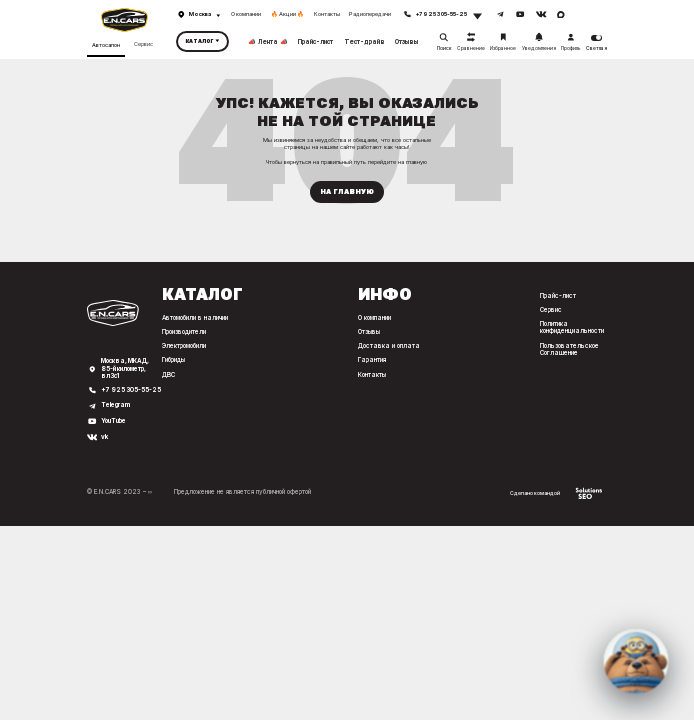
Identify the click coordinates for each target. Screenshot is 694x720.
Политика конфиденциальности (572, 327)
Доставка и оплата (389, 346)
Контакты (327, 14)
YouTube (113, 421)
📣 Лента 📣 (268, 41)
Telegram (115, 405)
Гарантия (372, 360)
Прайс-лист (315, 41)
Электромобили (184, 346)
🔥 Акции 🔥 (287, 14)
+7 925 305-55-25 (131, 390)
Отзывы (406, 41)
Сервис (143, 44)
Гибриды (173, 360)
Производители (184, 332)
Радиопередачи (370, 14)
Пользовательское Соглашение (569, 349)
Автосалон (106, 45)
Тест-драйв (364, 41)
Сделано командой (556, 493)
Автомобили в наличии (195, 318)
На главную (347, 191)
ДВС (168, 375)
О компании (246, 14)
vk (104, 437)
